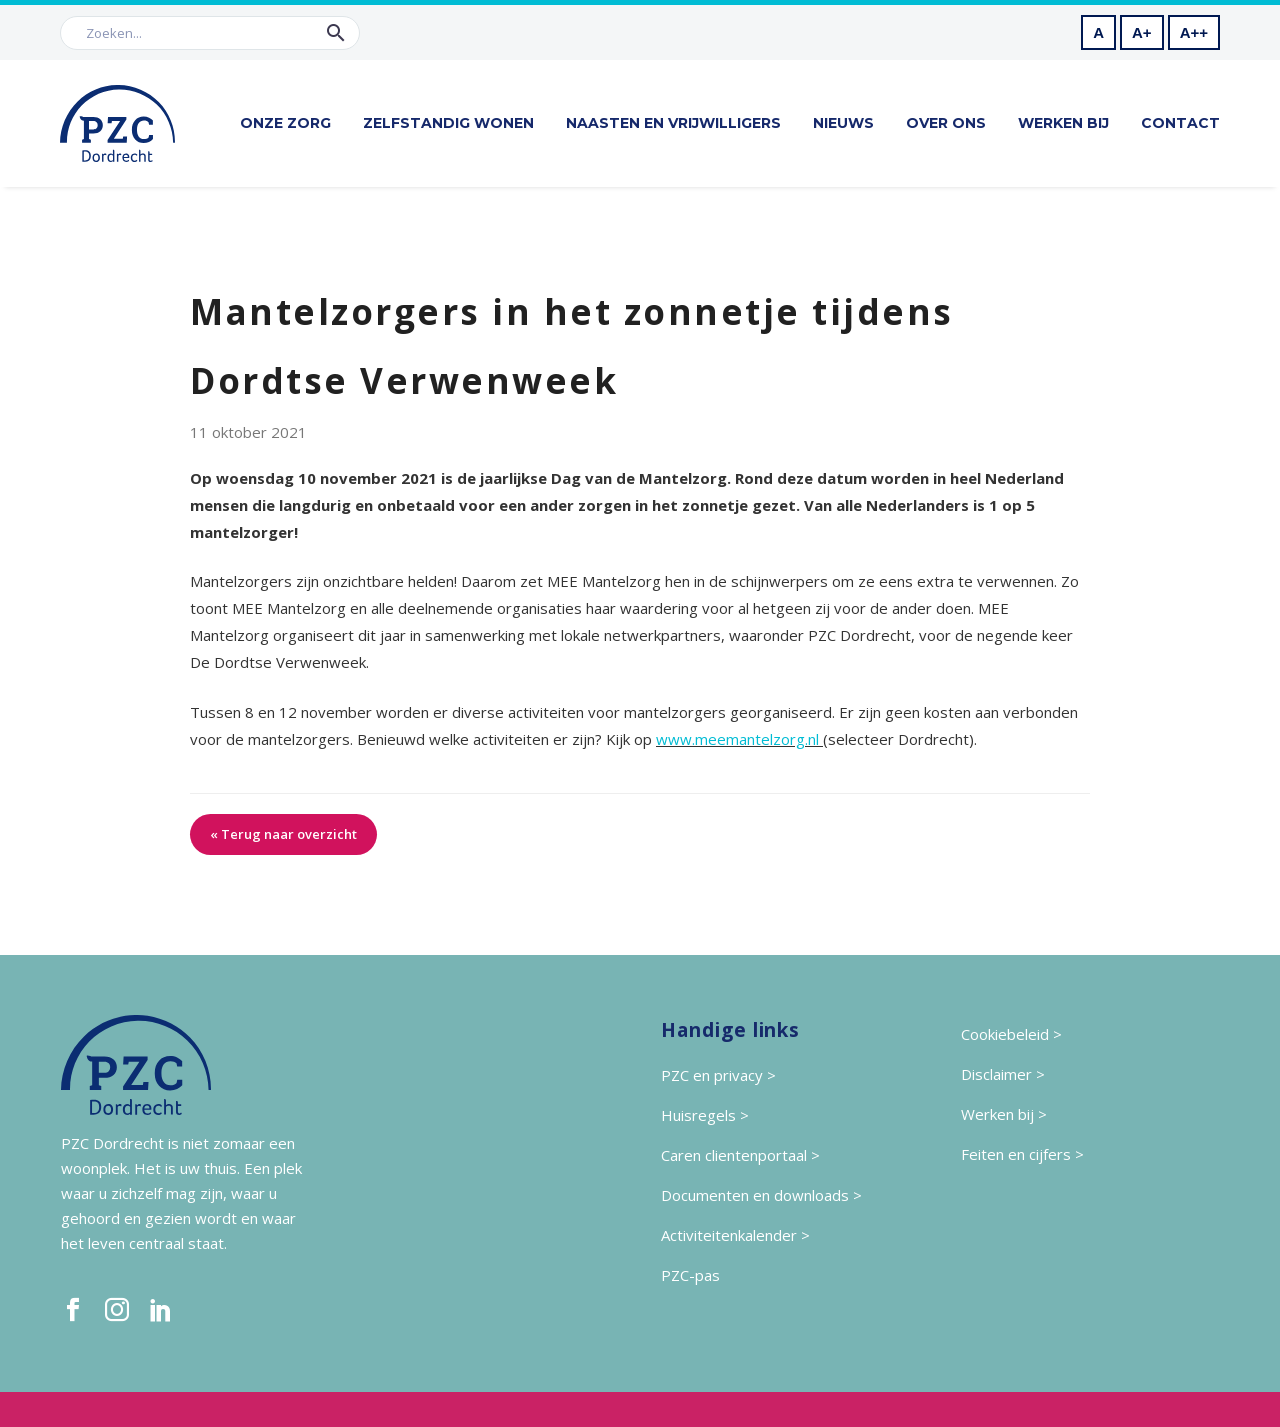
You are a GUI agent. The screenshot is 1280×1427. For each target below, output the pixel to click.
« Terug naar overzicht (283, 834)
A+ (1142, 32)
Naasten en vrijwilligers (673, 123)
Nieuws (843, 123)
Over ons (946, 123)
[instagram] (117, 1310)
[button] (336, 33)
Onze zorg (285, 123)
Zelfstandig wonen (448, 123)
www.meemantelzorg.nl (737, 739)
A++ (1194, 32)
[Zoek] (210, 33)
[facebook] (73, 1310)
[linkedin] (161, 1310)
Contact (1180, 123)
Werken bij (1063, 123)
